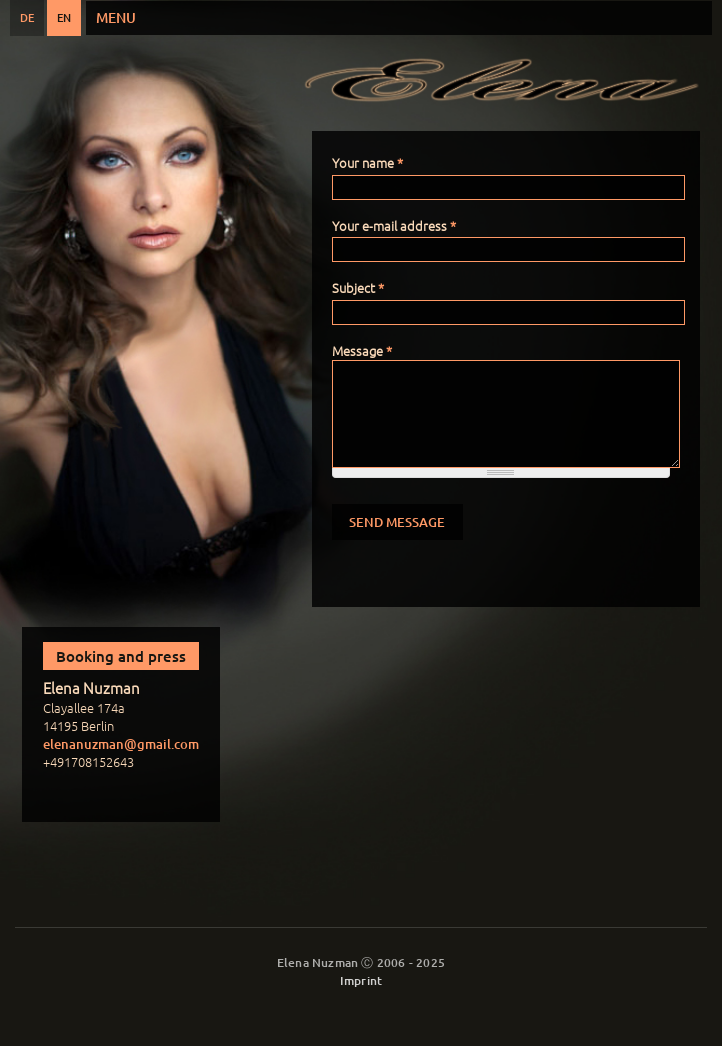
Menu (116, 17)
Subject (358, 287)
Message (362, 350)
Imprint (361, 980)
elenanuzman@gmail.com (121, 744)
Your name (367, 162)
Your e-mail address (394, 225)
